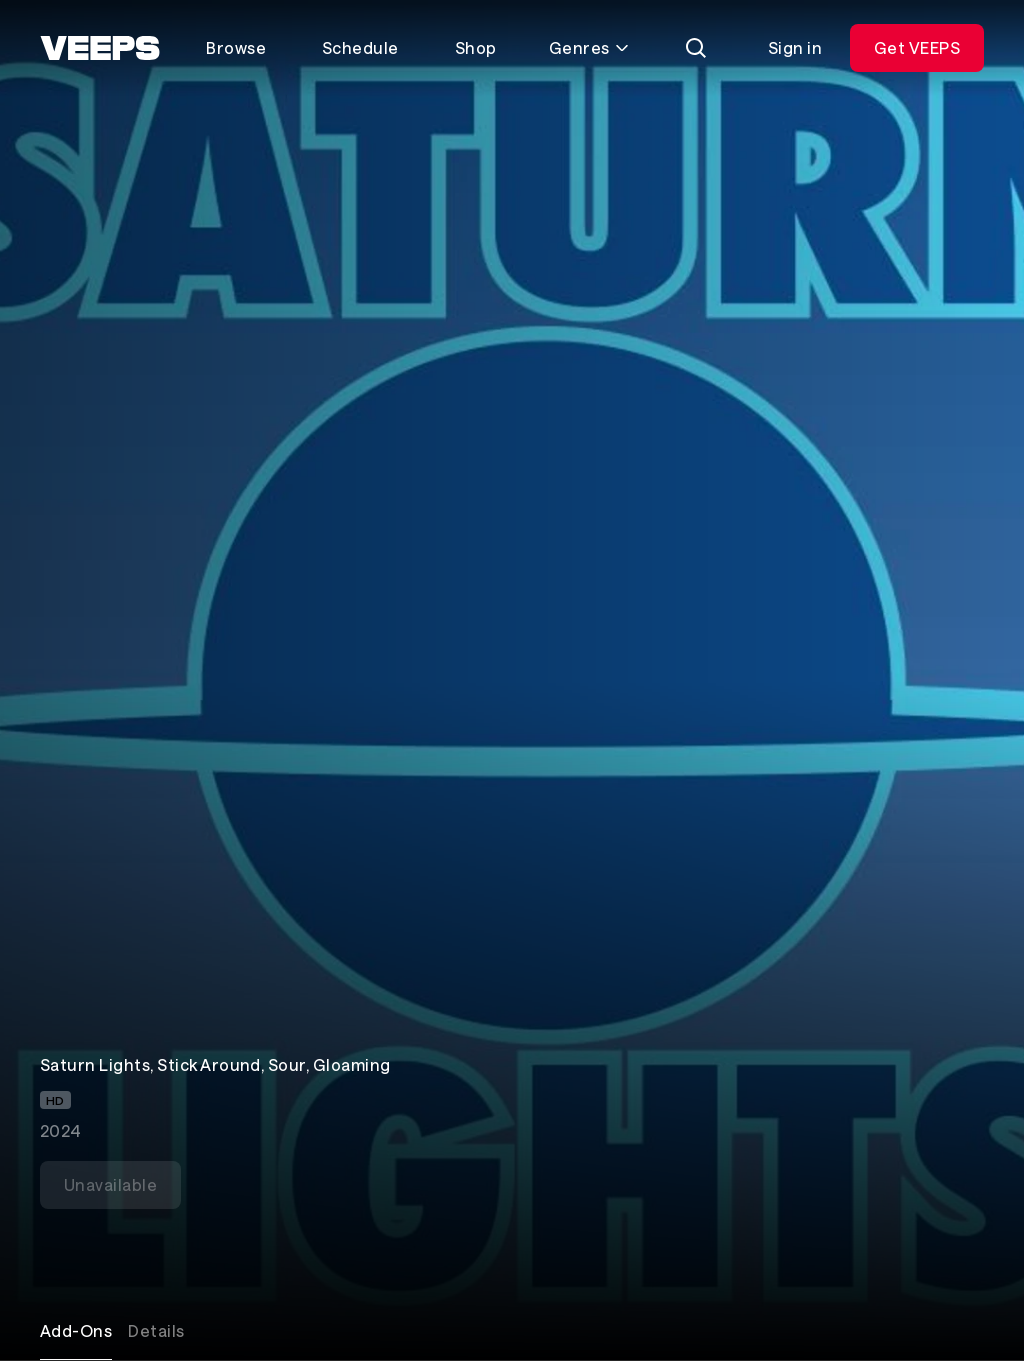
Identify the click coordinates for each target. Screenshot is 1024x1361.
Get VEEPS (917, 47)
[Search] (696, 48)
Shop (476, 47)
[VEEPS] (100, 48)
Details (156, 1330)
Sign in (795, 47)
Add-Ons (76, 1330)
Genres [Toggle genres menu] (589, 47)
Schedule (360, 47)
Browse (236, 47)
